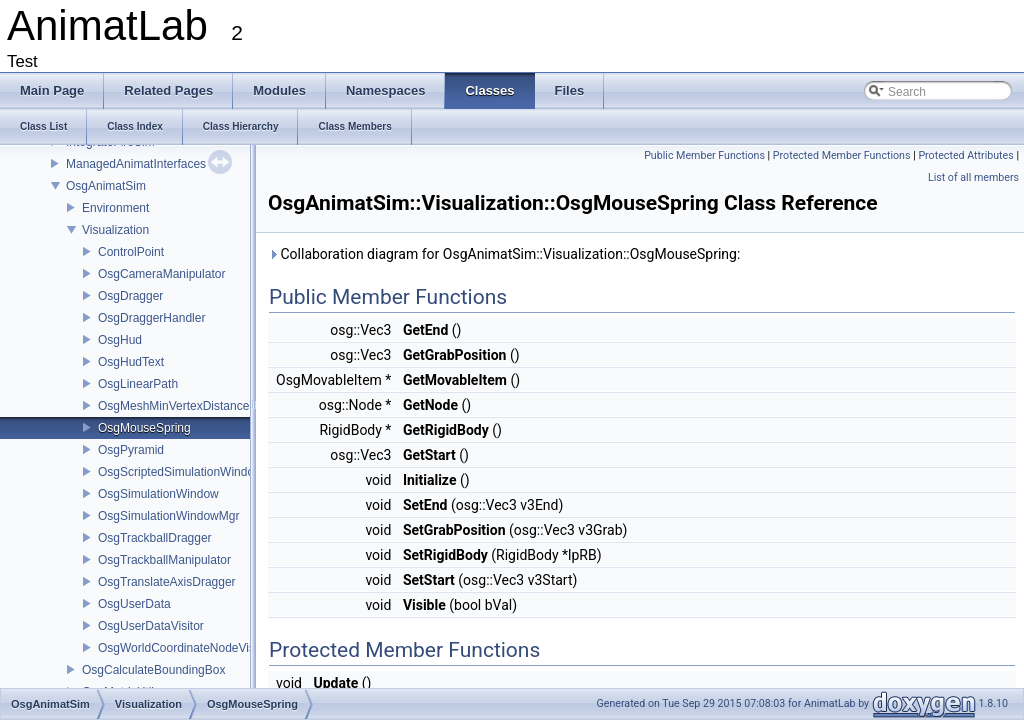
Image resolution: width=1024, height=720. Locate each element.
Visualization (115, 230)
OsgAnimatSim (106, 186)
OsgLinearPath (138, 384)
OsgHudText (131, 362)
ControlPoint (131, 252)
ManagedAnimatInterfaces (136, 164)
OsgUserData (134, 604)
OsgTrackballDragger (155, 538)
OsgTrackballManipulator (164, 560)
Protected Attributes (965, 155)
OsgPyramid (131, 450)
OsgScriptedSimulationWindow (180, 472)
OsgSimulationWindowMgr (168, 516)
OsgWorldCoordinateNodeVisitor (185, 648)
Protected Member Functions (842, 155)
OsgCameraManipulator (161, 274)
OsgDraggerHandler (151, 318)
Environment (115, 208)
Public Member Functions (704, 155)
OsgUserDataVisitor (151, 626)
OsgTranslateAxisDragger (167, 582)
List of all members (973, 177)
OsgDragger (130, 296)
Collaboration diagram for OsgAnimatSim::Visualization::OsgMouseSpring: (504, 254)
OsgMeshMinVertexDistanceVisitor (190, 406)
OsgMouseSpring (144, 428)
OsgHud (120, 340)
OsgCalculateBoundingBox (153, 670)
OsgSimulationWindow (158, 494)
